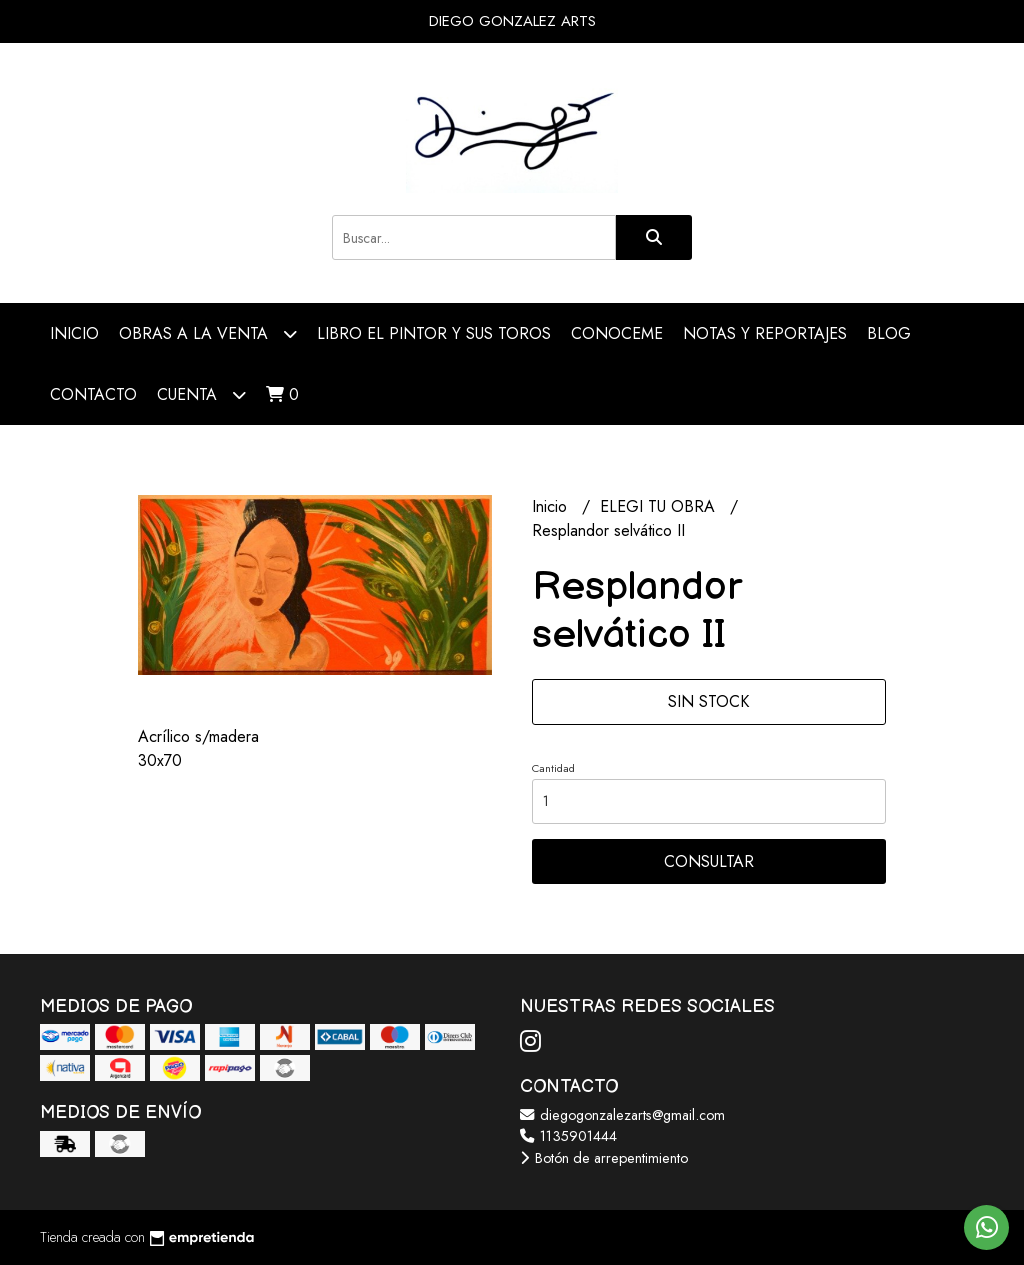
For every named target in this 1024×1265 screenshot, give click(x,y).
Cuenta (201, 394)
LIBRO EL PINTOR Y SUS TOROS (434, 333)
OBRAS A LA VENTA (208, 333)
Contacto (93, 394)
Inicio (74, 333)
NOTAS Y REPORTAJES (765, 333)
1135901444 (568, 1136)
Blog (889, 333)
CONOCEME (617, 333)
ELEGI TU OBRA (660, 506)
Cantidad (553, 768)
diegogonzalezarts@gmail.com (622, 1115)
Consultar (709, 861)
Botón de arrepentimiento (604, 1158)
